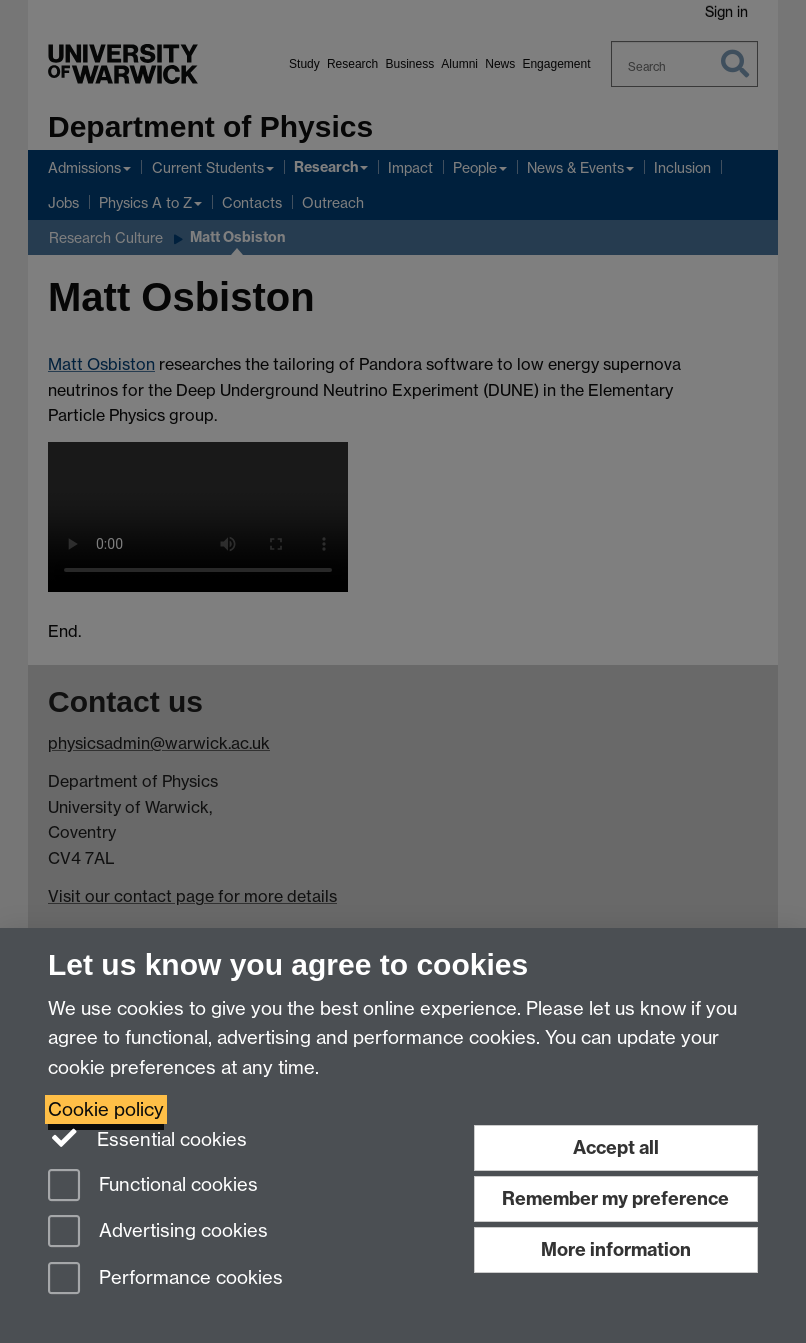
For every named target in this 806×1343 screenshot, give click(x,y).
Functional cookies (153, 1186)
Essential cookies (147, 1138)
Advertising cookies (158, 1232)
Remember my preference (615, 1198)
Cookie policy (106, 1109)
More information (616, 1249)
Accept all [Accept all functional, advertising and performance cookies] (616, 1147)
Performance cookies (165, 1279)
